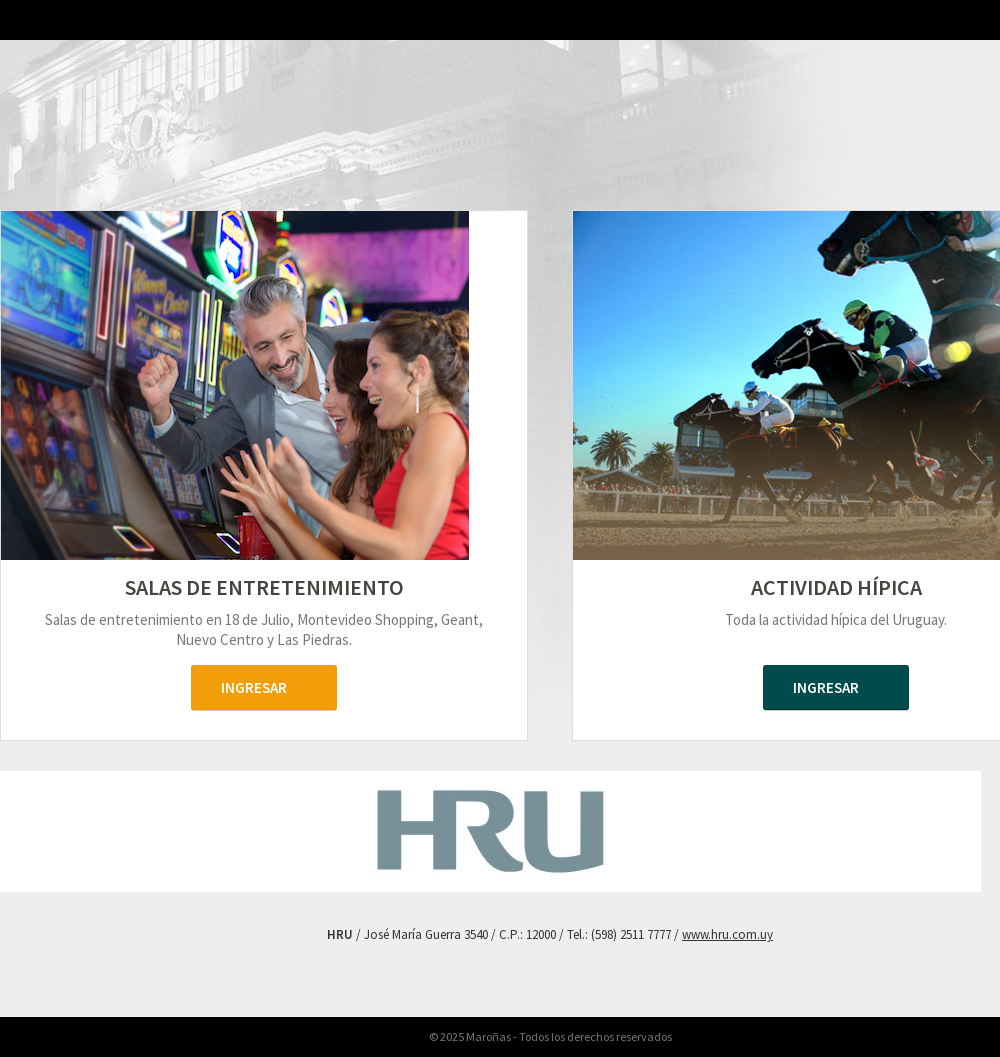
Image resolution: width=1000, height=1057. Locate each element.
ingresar (254, 687)
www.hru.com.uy (727, 934)
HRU (30, 47)
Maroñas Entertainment (264, 146)
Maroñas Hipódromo (836, 150)
